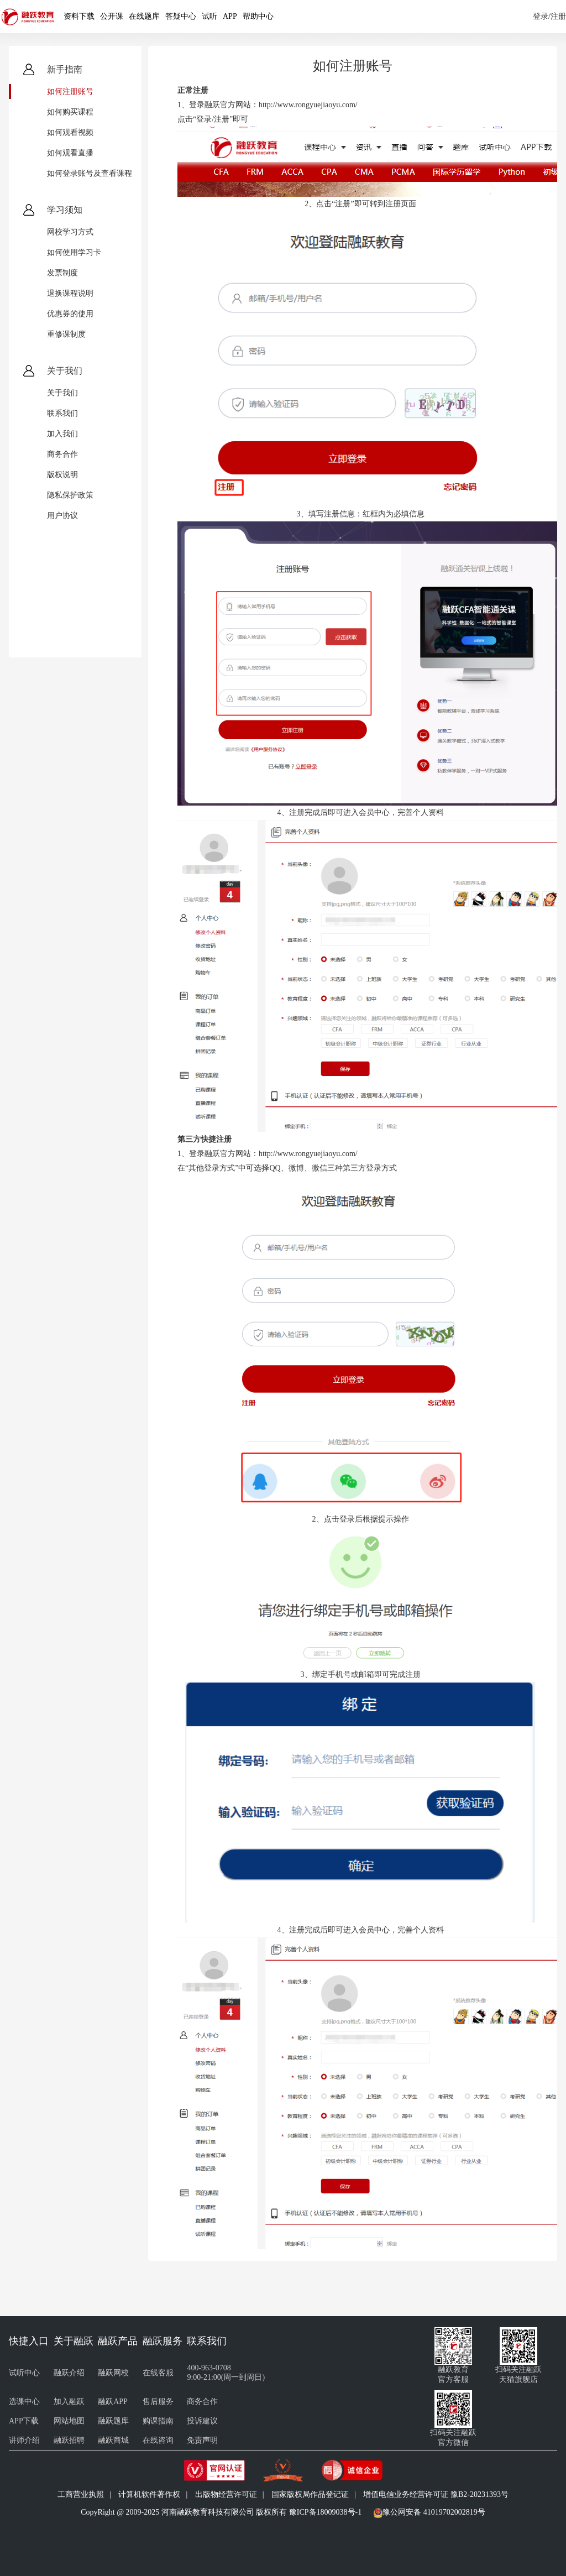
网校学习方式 (70, 232)
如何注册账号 (70, 91)
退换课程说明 (70, 293)
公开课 (111, 16)
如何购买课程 (70, 112)
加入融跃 (69, 2401)
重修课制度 (66, 334)
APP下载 (24, 2421)
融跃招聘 (69, 2440)
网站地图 (69, 2421)
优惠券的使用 (70, 314)
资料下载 (79, 16)
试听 (209, 16)
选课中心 (24, 2401)
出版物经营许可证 (226, 2494)
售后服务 (158, 2401)
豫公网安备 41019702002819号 (433, 2512)
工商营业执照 (80, 2494)
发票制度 (62, 273)
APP (230, 16)
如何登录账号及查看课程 (89, 173)
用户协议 (62, 515)
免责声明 (202, 2440)
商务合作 (62, 454)
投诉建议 (202, 2421)
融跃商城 (113, 2440)
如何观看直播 (70, 153)
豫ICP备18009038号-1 (325, 2512)
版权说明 (62, 475)
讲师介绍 (24, 2440)
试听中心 (24, 2373)
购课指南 (158, 2421)
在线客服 (158, 2373)
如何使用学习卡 (74, 252)
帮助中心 (258, 16)
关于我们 (62, 393)
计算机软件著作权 (149, 2494)
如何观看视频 (70, 132)
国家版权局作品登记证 (310, 2494)
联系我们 (62, 413)
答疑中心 (180, 16)
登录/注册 (549, 16)
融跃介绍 (69, 2373)
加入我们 (62, 434)
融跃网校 (113, 2373)
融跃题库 (113, 2421)
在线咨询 (158, 2440)
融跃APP (113, 2401)
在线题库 (144, 16)
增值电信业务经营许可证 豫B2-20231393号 (436, 2494)
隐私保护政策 (70, 495)
